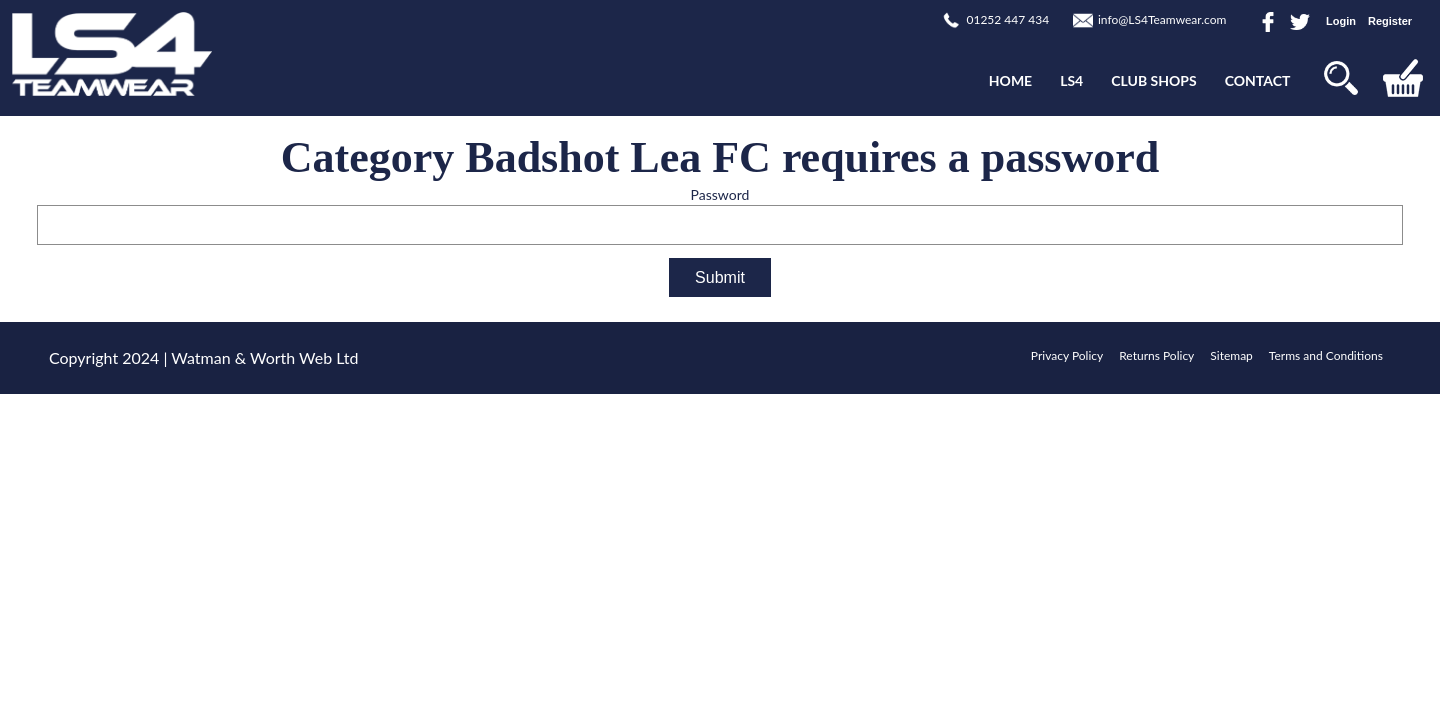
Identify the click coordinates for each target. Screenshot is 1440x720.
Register (1390, 21)
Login (1341, 21)
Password (720, 194)
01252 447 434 (1007, 19)
